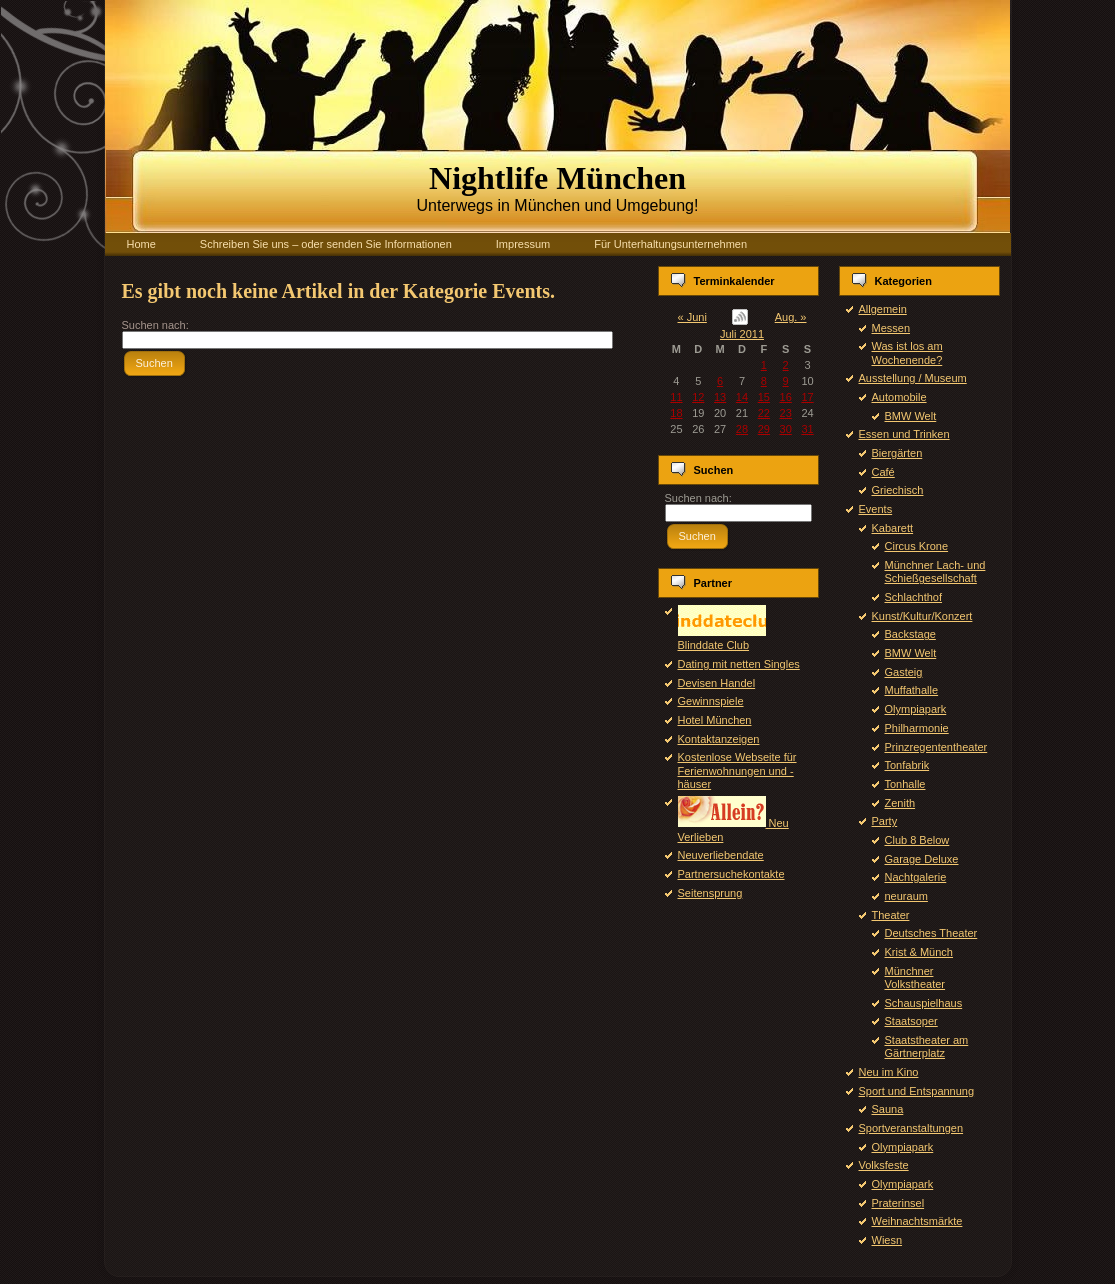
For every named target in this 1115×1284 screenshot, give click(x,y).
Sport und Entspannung (917, 1091)
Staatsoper (911, 1021)
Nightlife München (557, 178)
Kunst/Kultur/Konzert (922, 616)
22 (764, 413)
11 (676, 397)
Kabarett (893, 528)
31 (807, 429)
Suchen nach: (155, 325)
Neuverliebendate (721, 855)
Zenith (900, 803)
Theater (891, 915)
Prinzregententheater (936, 747)
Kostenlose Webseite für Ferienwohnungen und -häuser (737, 770)
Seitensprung (710, 893)
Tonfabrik (907, 765)
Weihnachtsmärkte (917, 1221)
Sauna (888, 1109)
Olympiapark (916, 709)
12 (698, 397)
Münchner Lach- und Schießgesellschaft (935, 571)
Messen (891, 328)
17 (807, 397)
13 (720, 397)
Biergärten (897, 453)
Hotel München (715, 720)
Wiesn (887, 1240)
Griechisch (898, 490)
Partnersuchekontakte (731, 874)
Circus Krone (917, 546)
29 (764, 429)
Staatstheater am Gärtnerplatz (927, 1046)
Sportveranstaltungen (911, 1128)
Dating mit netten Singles (739, 664)
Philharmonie (917, 728)
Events (876, 509)
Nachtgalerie (916, 877)
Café (883, 472)
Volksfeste (884, 1165)
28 (742, 429)
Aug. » (791, 317)
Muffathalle (912, 690)
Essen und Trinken (904, 434)
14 (742, 397)
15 (764, 397)
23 (786, 413)
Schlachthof (913, 597)
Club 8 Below (917, 840)
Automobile (899, 397)
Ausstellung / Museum (913, 378)
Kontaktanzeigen (719, 739)
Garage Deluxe (922, 859)
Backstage (910, 634)
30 (786, 429)
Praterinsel (898, 1203)
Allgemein (883, 309)
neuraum (906, 896)
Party (885, 821)
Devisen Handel (717, 683)
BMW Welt (911, 416)
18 (676, 413)
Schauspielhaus (924, 1003)
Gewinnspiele (711, 701)
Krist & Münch (919, 952)
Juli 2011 (742, 334)
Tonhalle (905, 784)
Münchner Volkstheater (915, 977)
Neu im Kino (889, 1072)
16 (786, 397)
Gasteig (904, 672)
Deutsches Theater (931, 933)
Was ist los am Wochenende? (907, 352)
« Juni (692, 317)
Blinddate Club (722, 638)
